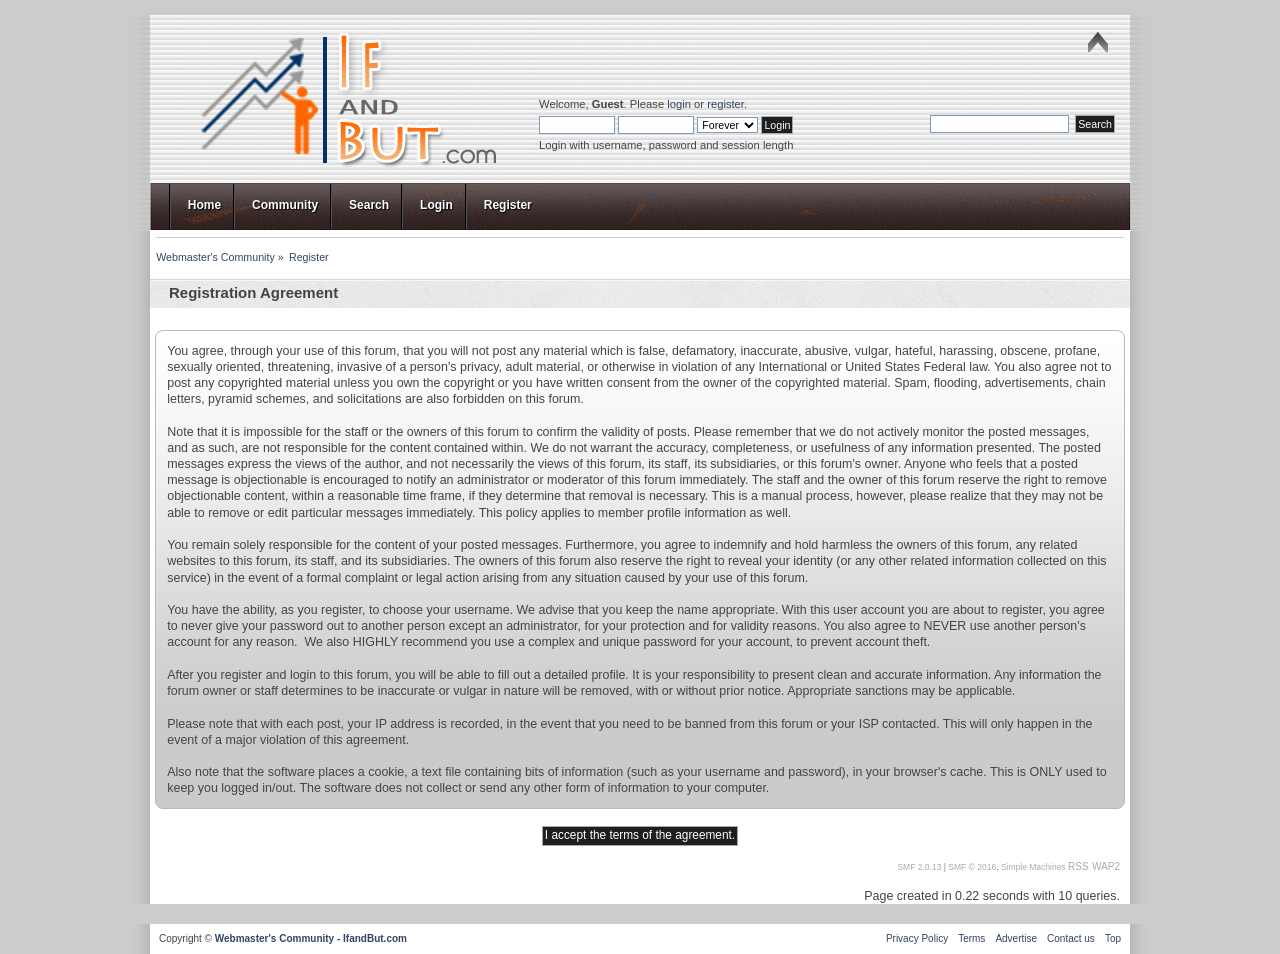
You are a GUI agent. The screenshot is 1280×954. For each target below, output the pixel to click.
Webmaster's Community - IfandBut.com (311, 938)
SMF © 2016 (972, 867)
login (679, 104)
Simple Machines (1033, 867)
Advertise (1016, 938)
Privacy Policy (917, 938)
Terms (971, 938)
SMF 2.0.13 (919, 867)
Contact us (1071, 938)
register (725, 104)
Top (1113, 938)
